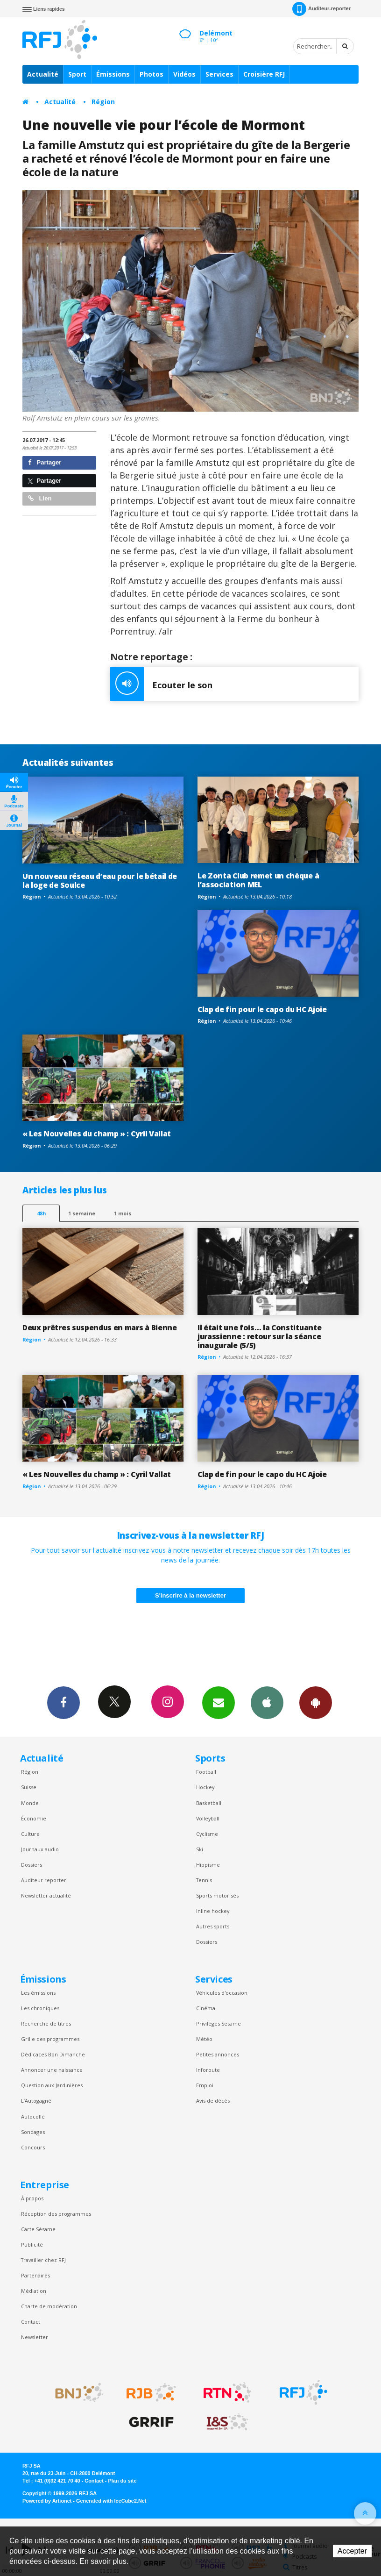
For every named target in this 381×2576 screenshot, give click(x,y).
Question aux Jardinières (52, 2085)
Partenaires (35, 2275)
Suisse (28, 1787)
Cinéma (205, 2008)
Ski (199, 1849)
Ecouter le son (161, 684)
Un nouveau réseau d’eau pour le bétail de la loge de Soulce (99, 880)
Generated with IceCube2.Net (111, 2501)
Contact (30, 2322)
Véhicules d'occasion (221, 1993)
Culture (30, 1834)
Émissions (113, 74)
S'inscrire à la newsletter (190, 1595)
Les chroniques (40, 2008)
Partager (44, 462)
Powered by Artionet (46, 2501)
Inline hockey (212, 1911)
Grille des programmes (50, 2039)
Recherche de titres (46, 2023)
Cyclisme (207, 1834)
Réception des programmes (56, 2214)
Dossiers (31, 1865)
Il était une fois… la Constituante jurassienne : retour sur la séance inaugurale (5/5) (259, 1336)
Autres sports (212, 1926)
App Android (315, 1702)
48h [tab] (41, 1213)
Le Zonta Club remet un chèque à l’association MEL (258, 880)
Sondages (33, 2132)
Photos (151, 74)
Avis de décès (213, 2101)
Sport (77, 74)
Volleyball (207, 1818)
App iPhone (267, 1702)
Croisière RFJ (264, 74)
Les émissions (38, 1993)
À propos (32, 2198)
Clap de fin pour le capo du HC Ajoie (262, 1009)
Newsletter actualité (46, 1895)
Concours (33, 2147)
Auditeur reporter (43, 1880)
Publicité (32, 2244)
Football (206, 1772)
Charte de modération (49, 2306)
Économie (33, 1818)
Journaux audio (40, 1849)
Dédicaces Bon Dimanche (53, 2054)
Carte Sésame (38, 2229)
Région (103, 101)
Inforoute (208, 2070)
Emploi (204, 2085)
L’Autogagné (36, 2101)
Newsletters (218, 1702)
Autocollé (33, 2116)
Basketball (208, 1803)
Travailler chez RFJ (43, 2260)
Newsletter (34, 2337)
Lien (39, 498)
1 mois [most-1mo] (122, 1213)
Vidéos (184, 74)
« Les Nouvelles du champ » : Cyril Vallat (96, 1133)
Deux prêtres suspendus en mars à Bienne (99, 1327)
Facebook (63, 1702)
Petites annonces (217, 2054)
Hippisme (208, 1865)
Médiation (33, 2291)
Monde (30, 1803)
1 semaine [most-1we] (81, 1213)
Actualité (42, 74)
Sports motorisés (217, 1895)
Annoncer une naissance (52, 2070)
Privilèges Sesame (218, 2023)
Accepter (352, 2551)
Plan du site (122, 2480)
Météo (204, 2039)
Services (219, 74)
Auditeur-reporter (321, 9)
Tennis (204, 1880)
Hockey (205, 1787)
